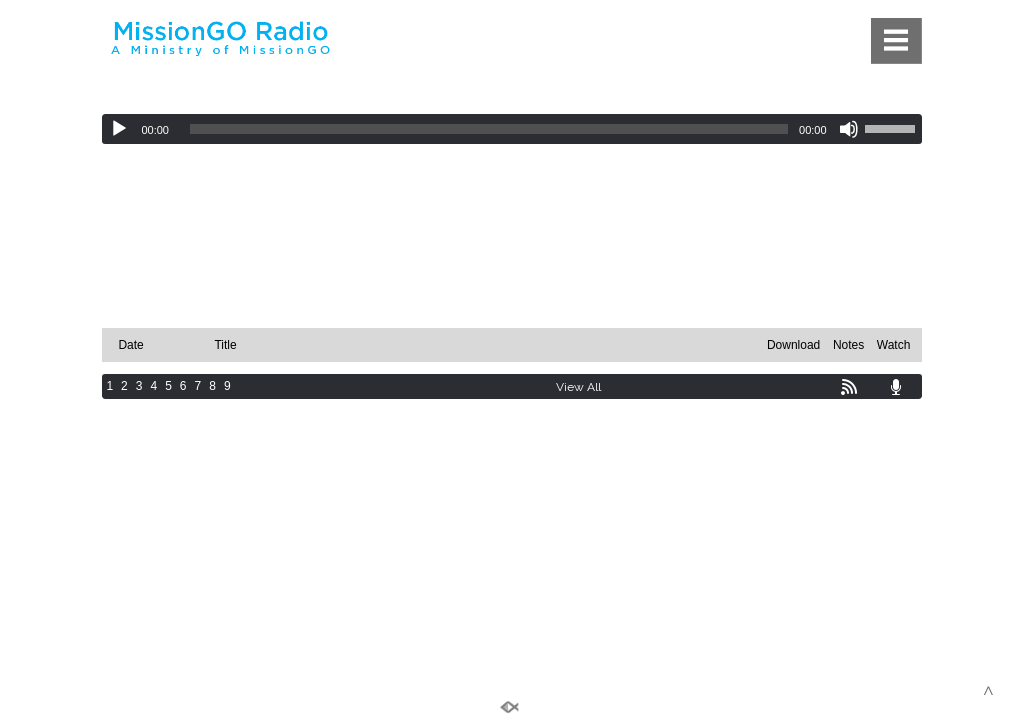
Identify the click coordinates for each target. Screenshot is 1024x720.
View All (578, 387)
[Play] (119, 129)
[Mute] (849, 129)
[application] (511, 129)
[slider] (489, 129)
